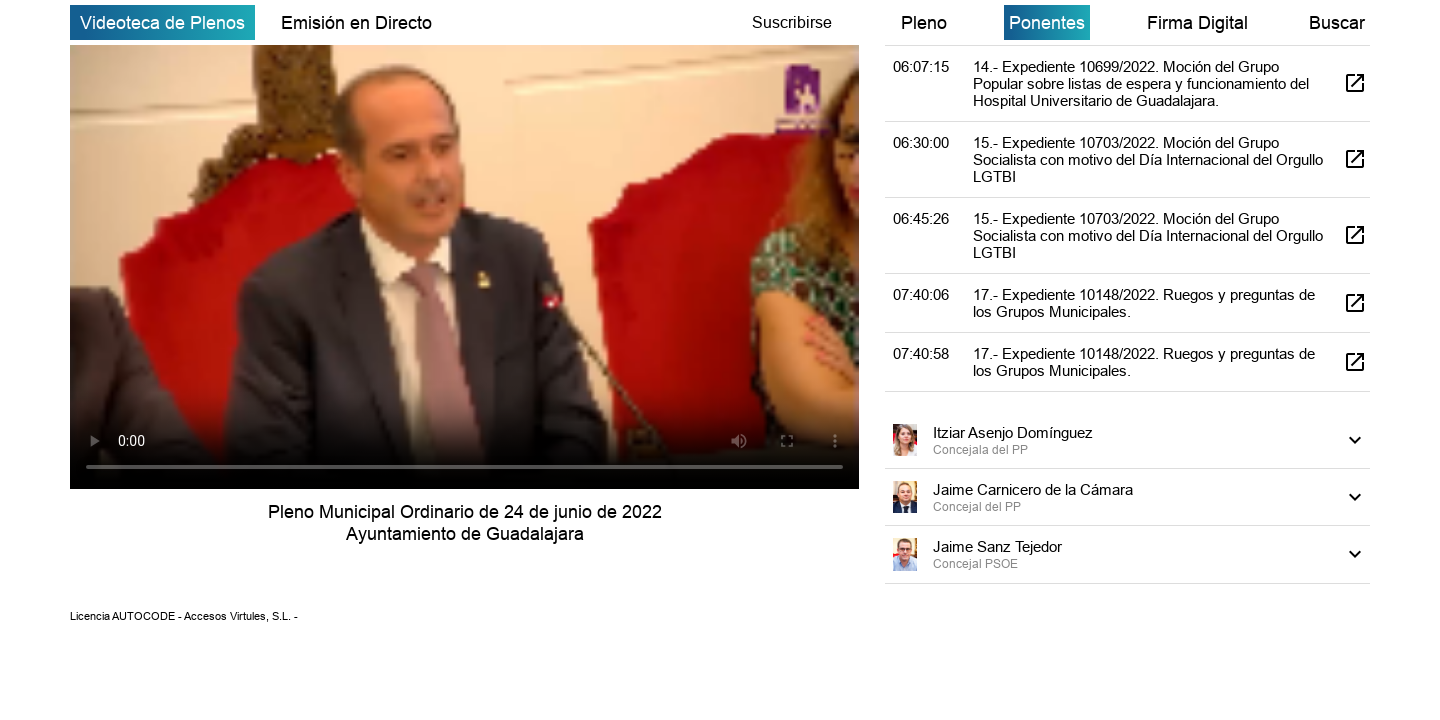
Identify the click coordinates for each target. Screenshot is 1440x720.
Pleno (924, 22)
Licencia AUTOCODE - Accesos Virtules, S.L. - (184, 616)
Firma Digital (1197, 22)
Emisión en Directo (356, 22)
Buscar (1337, 22)
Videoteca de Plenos (162, 22)
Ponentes (1047, 22)
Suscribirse (792, 22)
